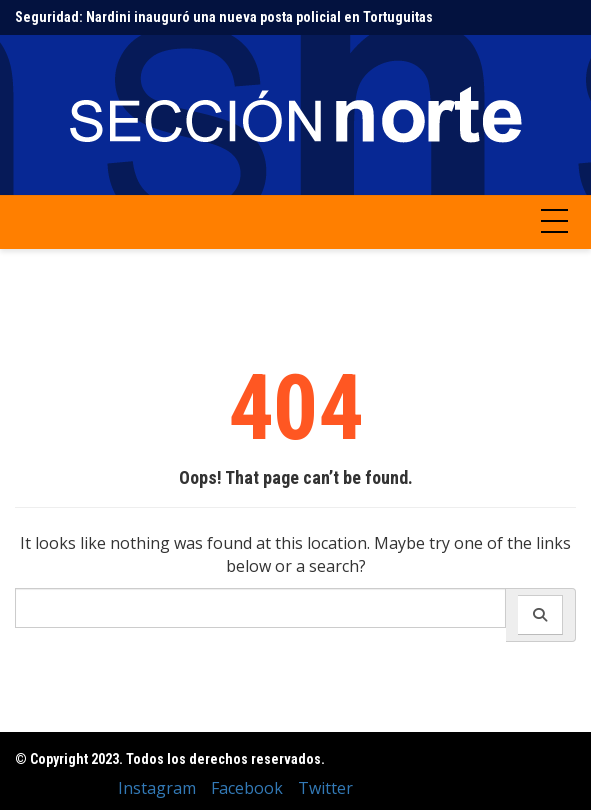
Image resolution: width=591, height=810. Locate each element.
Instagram (157, 788)
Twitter (325, 788)
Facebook (247, 788)
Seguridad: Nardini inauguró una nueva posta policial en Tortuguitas (224, 17)
